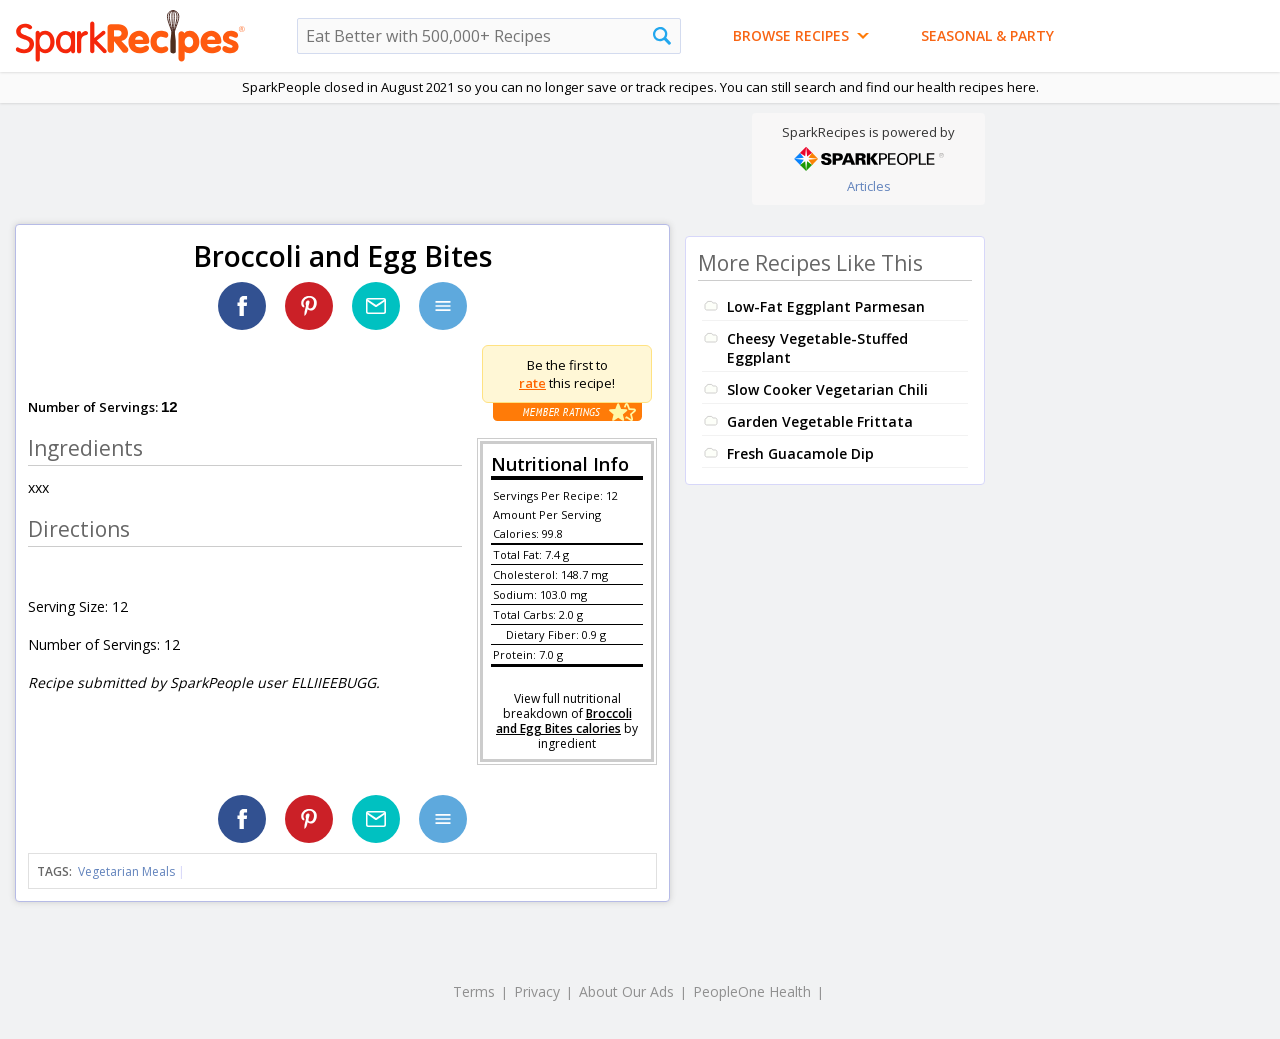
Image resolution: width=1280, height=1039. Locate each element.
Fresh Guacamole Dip (800, 453)
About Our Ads (626, 991)
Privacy (537, 991)
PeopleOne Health (752, 991)
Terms (474, 991)
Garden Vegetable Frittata (820, 421)
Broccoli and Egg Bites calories (564, 721)
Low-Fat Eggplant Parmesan (826, 306)
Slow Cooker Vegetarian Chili (827, 389)
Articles (869, 186)
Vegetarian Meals (126, 871)
